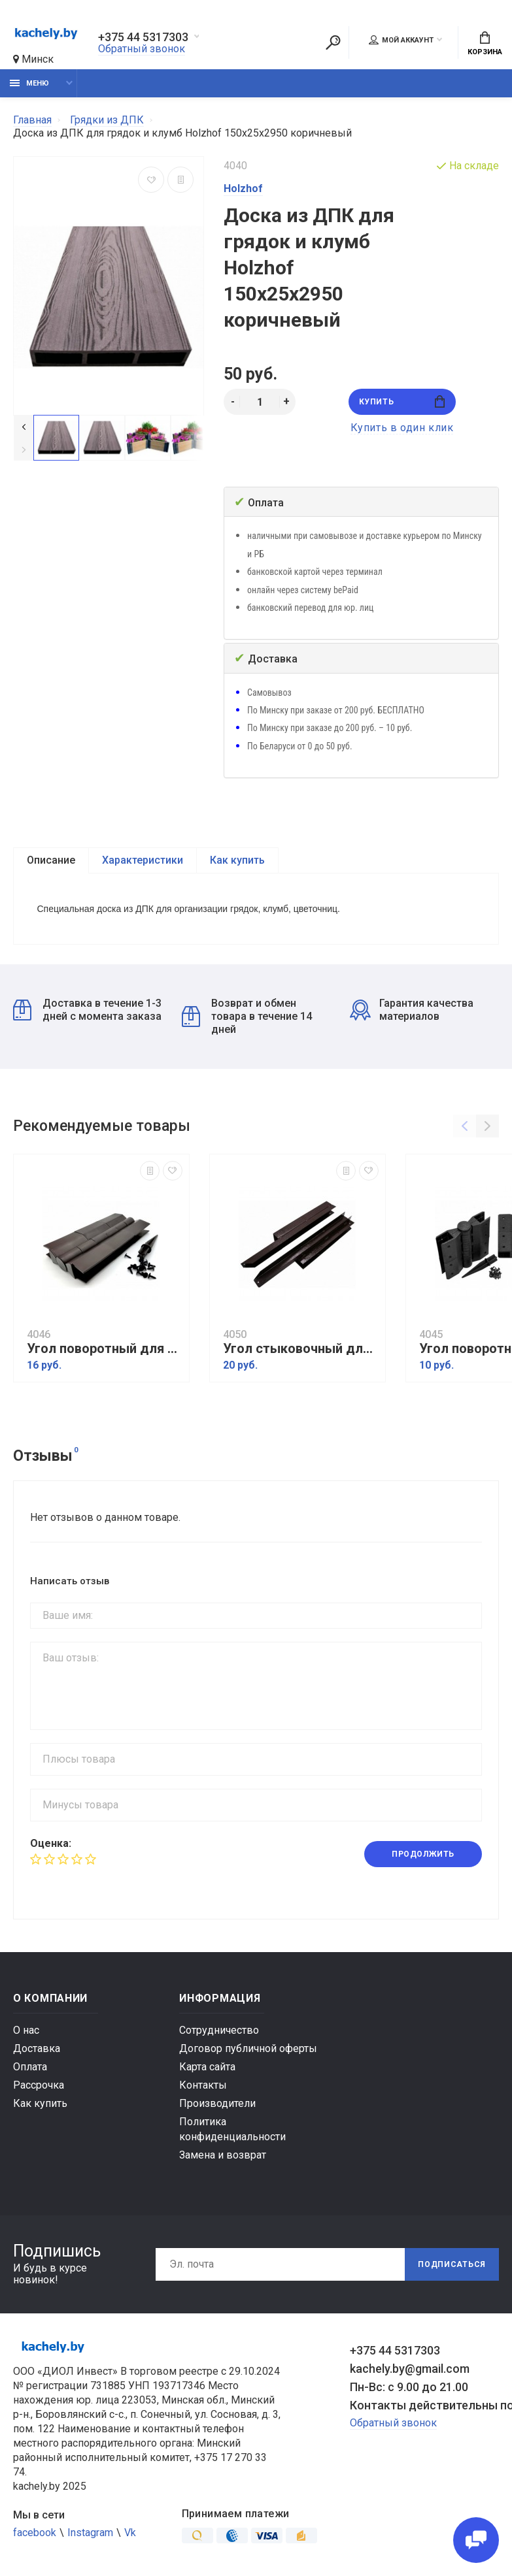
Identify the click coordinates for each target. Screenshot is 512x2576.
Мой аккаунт (401, 39)
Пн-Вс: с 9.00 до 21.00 (409, 2387)
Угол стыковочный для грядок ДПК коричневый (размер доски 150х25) (301, 1348)
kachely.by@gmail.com (409, 2368)
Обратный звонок (141, 48)
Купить (402, 401)
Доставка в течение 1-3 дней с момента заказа (87, 1009)
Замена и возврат (222, 2155)
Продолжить (423, 1854)
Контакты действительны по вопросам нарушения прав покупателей (424, 2405)
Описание (51, 860)
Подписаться (452, 2264)
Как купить (237, 860)
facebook (34, 2532)
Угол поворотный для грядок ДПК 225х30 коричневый (104, 1348)
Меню (29, 83)
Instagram (90, 2532)
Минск (33, 59)
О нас (26, 2030)
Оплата (30, 2067)
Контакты (203, 2085)
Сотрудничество (219, 2030)
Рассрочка (38, 2085)
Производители (217, 2103)
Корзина (485, 43)
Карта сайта (207, 2067)
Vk (130, 2532)
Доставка (36, 2048)
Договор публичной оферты (248, 2048)
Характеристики (142, 860)
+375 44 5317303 (143, 37)
